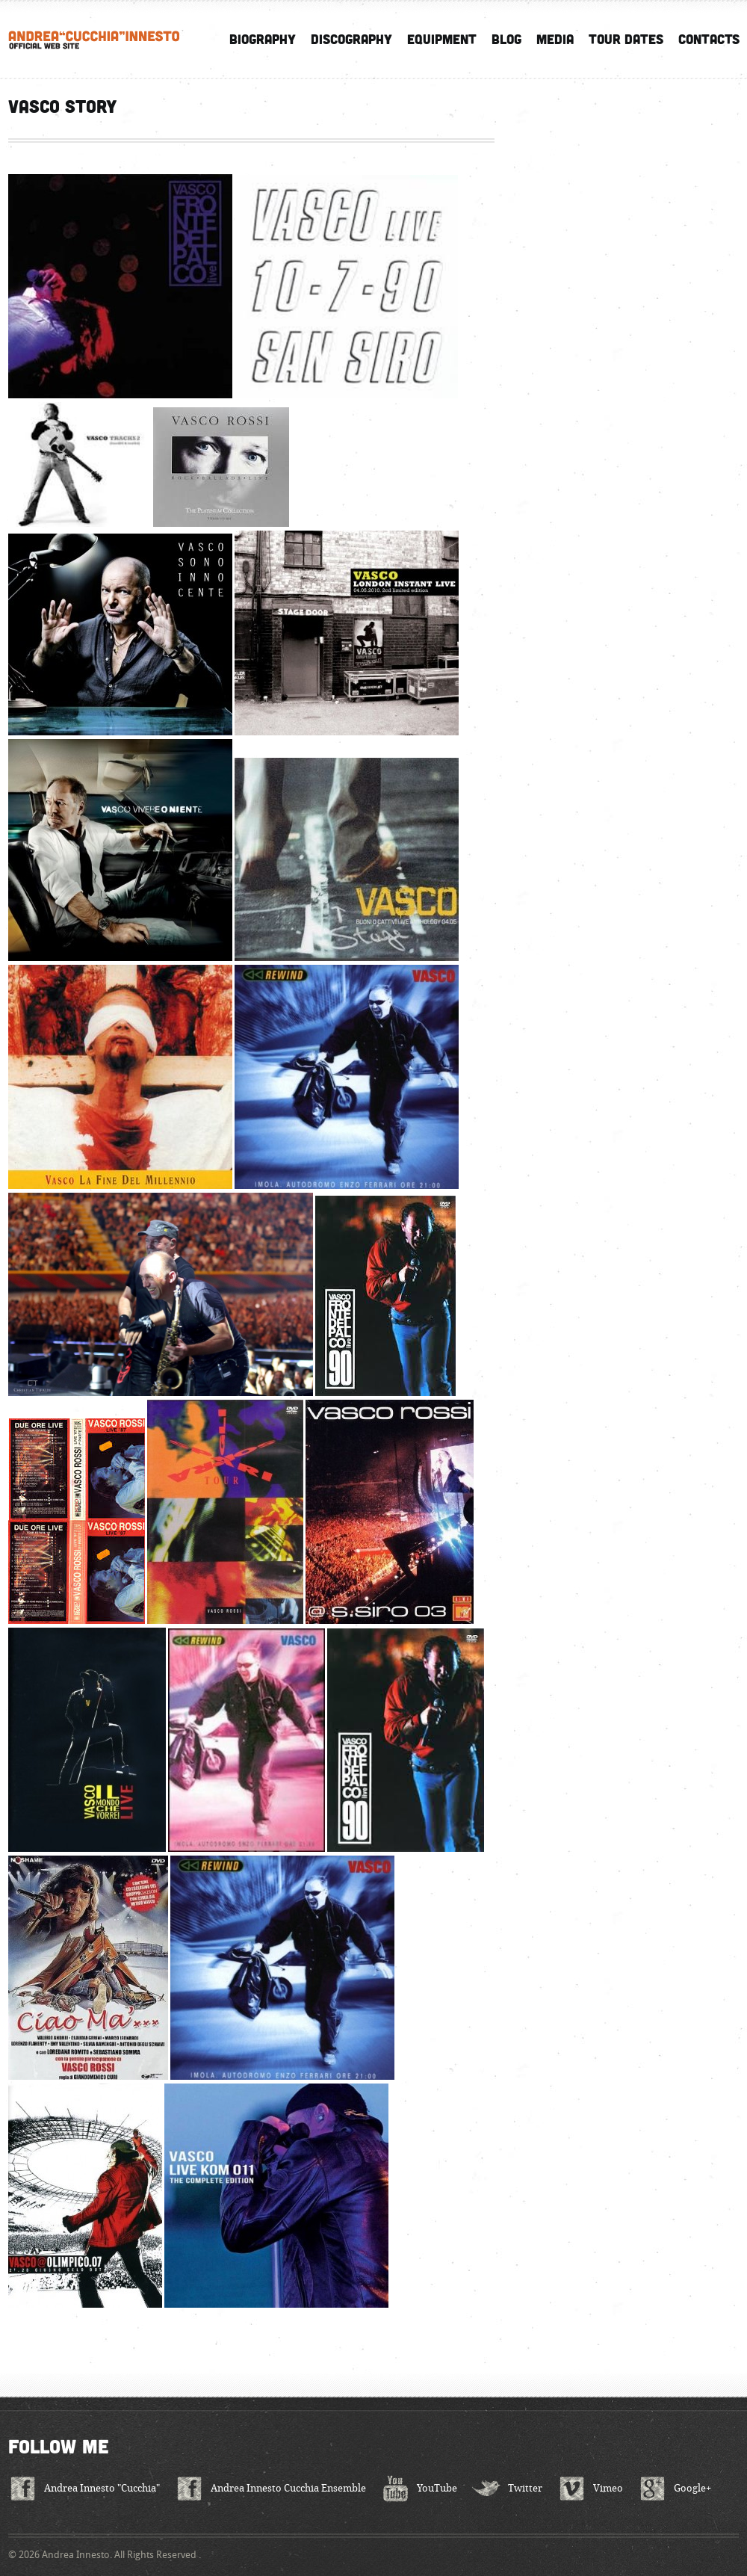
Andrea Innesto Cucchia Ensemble (288, 2488)
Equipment (442, 39)
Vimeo (608, 2488)
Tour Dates (626, 39)
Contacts (709, 39)
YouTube (437, 2488)
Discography (351, 39)
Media (555, 39)
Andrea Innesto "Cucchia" (102, 2488)
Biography (262, 39)
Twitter (525, 2488)
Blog (506, 39)
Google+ (692, 2488)
